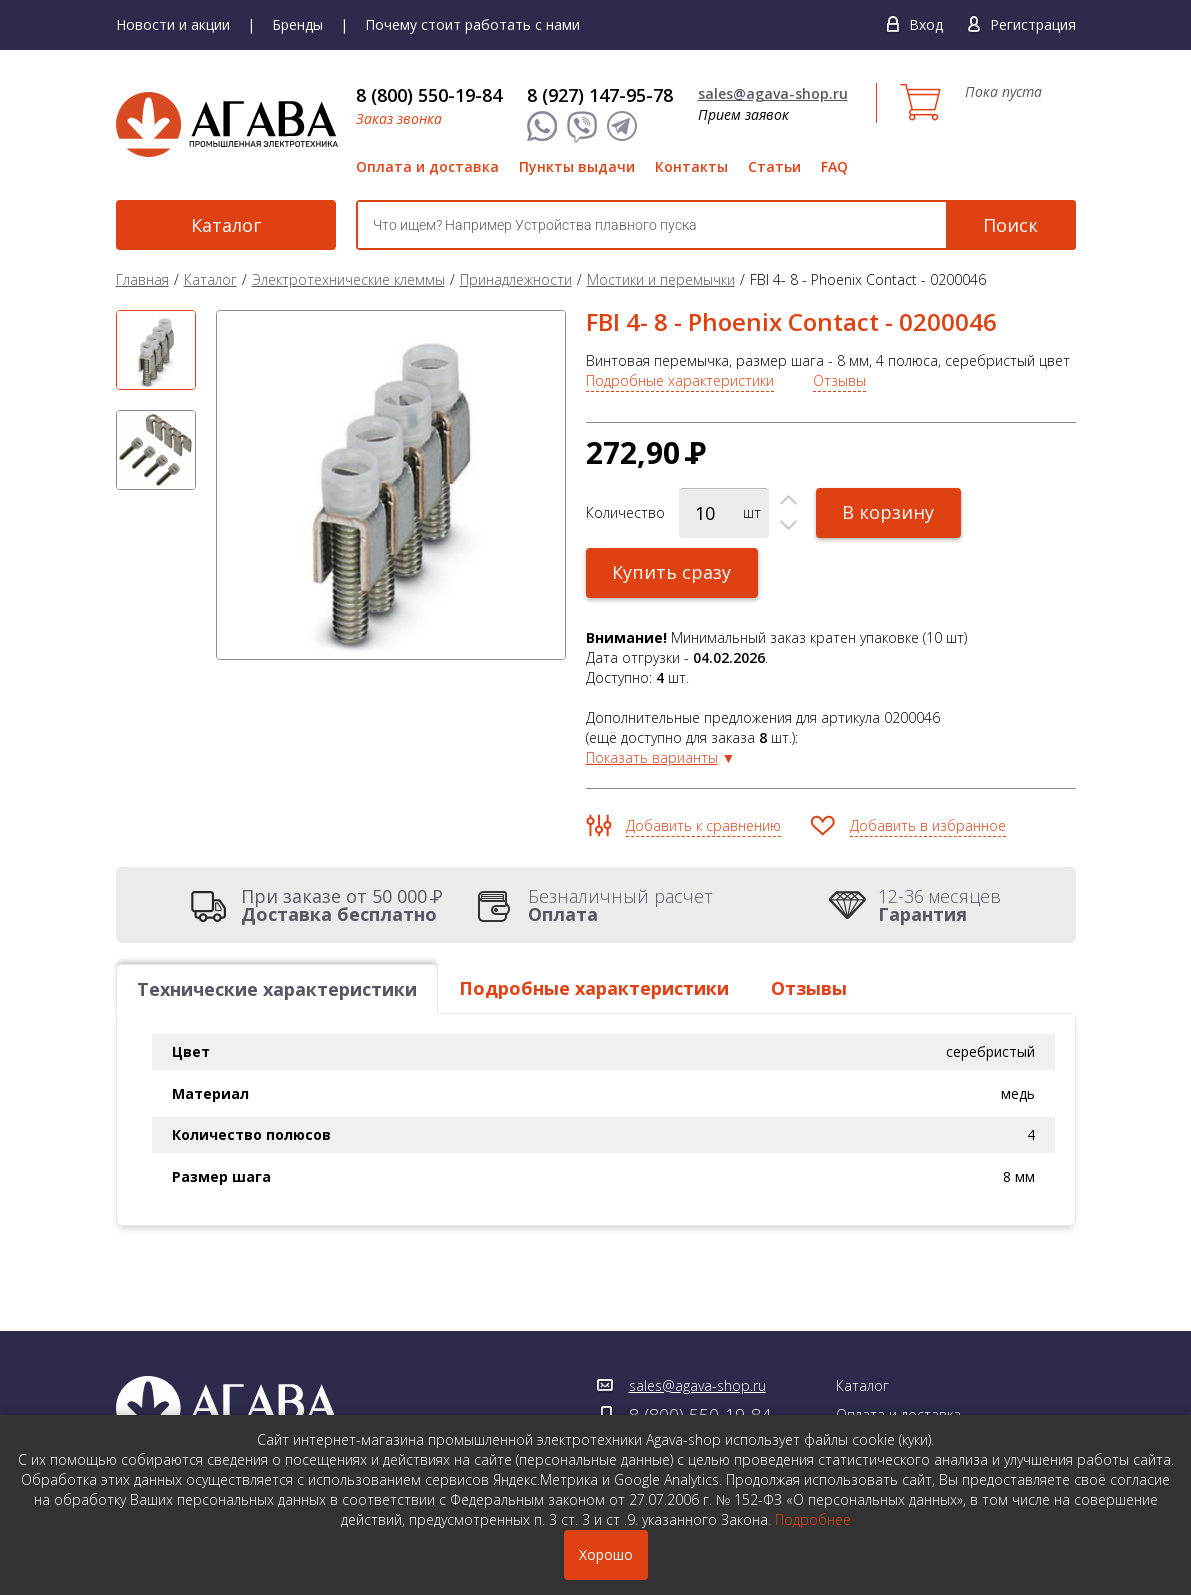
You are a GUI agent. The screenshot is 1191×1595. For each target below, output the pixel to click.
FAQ (834, 166)
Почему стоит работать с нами (472, 24)
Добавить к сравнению (703, 825)
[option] (156, 350)
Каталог (226, 225)
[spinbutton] (724, 513)
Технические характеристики (277, 989)
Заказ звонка (399, 118)
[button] (788, 500)
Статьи (774, 166)
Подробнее (813, 1519)
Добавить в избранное (928, 825)
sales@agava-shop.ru (773, 93)
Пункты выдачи (577, 166)
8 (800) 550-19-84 (429, 95)
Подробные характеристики (680, 380)
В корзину (889, 512)
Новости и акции (173, 24)
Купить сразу (672, 572)
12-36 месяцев (939, 905)
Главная (142, 279)
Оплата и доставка (427, 166)
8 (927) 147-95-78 (600, 95)
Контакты (691, 166)
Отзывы (839, 380)
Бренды (297, 24)
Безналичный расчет (620, 905)
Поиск (1010, 225)
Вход (926, 24)
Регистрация (1033, 24)
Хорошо (606, 1554)
